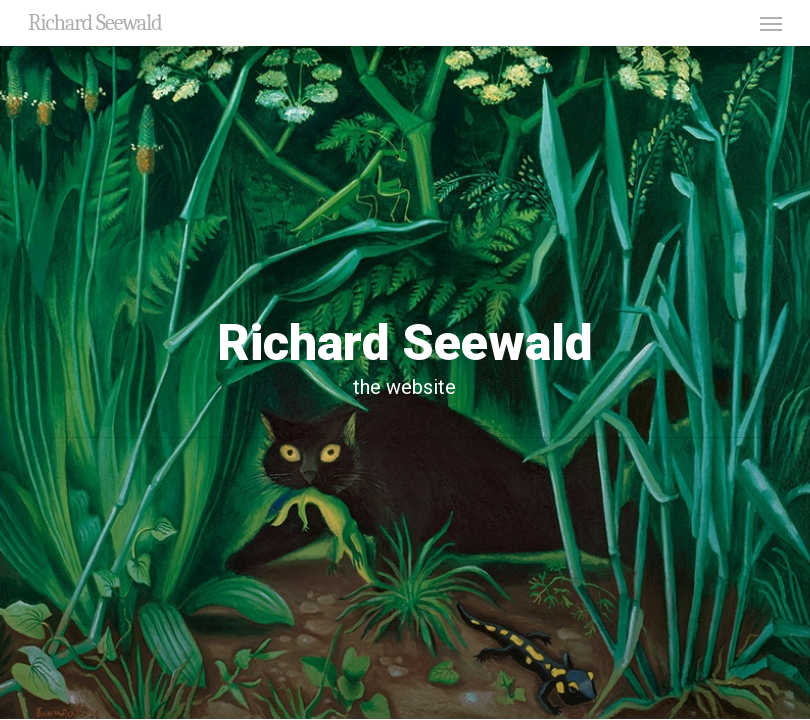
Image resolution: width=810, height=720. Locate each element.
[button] (771, 23)
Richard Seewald (95, 23)
